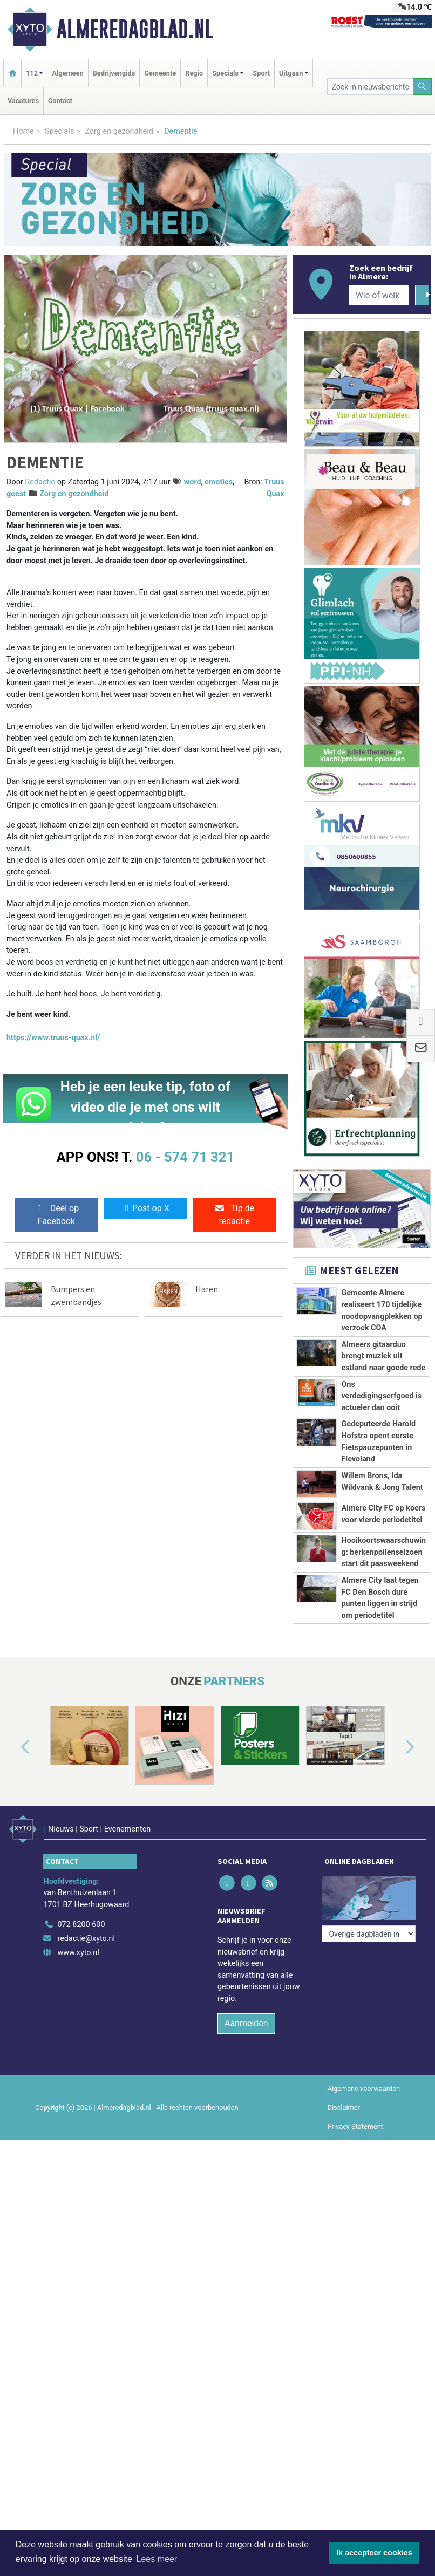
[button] (13, 1747)
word (192, 482)
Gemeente (160, 73)
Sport (261, 73)
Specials (59, 131)
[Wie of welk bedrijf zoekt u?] (379, 295)
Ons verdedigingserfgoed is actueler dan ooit (381, 1396)
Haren (206, 1288)
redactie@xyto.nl (86, 1931)
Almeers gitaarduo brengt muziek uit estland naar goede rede (383, 1356)
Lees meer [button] (157, 2559)
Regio (194, 73)
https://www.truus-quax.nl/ (53, 1037)
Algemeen (67, 73)
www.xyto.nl (78, 1945)
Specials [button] (225, 73)
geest (16, 493)
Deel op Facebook (56, 1214)
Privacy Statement (356, 2119)
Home (23, 131)
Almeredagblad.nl (135, 29)
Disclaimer (344, 2100)
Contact (60, 101)
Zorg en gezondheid (119, 131)
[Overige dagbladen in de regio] (369, 1893)
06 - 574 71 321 (185, 1157)
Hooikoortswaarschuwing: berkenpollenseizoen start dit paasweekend (383, 1552)
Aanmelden (246, 2016)
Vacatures (23, 101)
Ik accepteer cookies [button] (374, 2552)
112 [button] (32, 73)
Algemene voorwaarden (364, 2081)
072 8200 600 (81, 1917)
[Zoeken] (422, 86)
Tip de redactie (234, 1214)
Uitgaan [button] (291, 73)
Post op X (145, 1208)
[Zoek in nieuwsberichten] (370, 86)
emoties (219, 482)
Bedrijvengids (114, 73)
